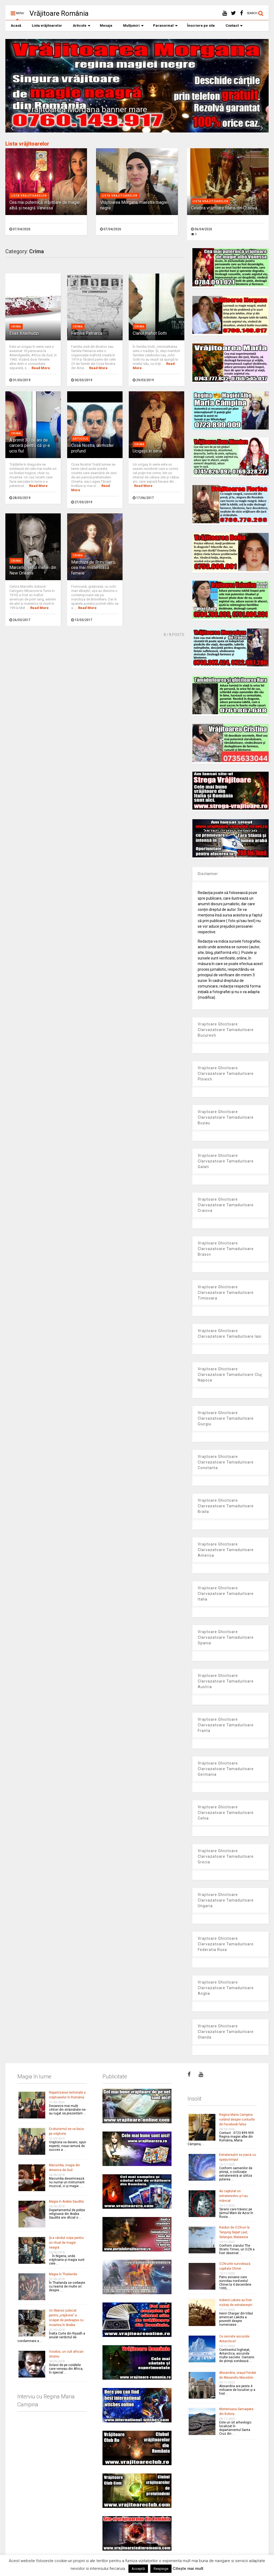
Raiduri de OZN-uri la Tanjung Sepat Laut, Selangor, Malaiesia (234, 2232)
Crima (16, 326)
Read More (41, 368)
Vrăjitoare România (59, 13)
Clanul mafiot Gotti (150, 333)
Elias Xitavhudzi (24, 333)
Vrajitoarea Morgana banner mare (86, 109)
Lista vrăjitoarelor (47, 26)
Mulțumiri (133, 26)
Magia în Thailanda (63, 2274)
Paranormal (165, 26)
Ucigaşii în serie (147, 451)
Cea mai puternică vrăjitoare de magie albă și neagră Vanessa (44, 205)
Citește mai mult (188, 2568)
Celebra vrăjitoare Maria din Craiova (224, 207)
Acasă (16, 26)
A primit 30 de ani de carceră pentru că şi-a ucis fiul (29, 446)
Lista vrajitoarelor (29, 195)
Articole (81, 26)
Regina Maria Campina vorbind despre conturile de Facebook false (237, 2119)
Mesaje (106, 26)
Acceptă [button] (138, 2569)
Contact (234, 26)
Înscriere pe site (201, 26)
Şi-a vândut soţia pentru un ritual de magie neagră (66, 2242)
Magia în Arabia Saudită (66, 2201)
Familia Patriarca (86, 333)
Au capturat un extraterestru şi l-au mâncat (233, 2196)
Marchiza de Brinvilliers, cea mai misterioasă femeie (93, 568)
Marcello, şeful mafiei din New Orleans (32, 570)
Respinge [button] (161, 2569)
